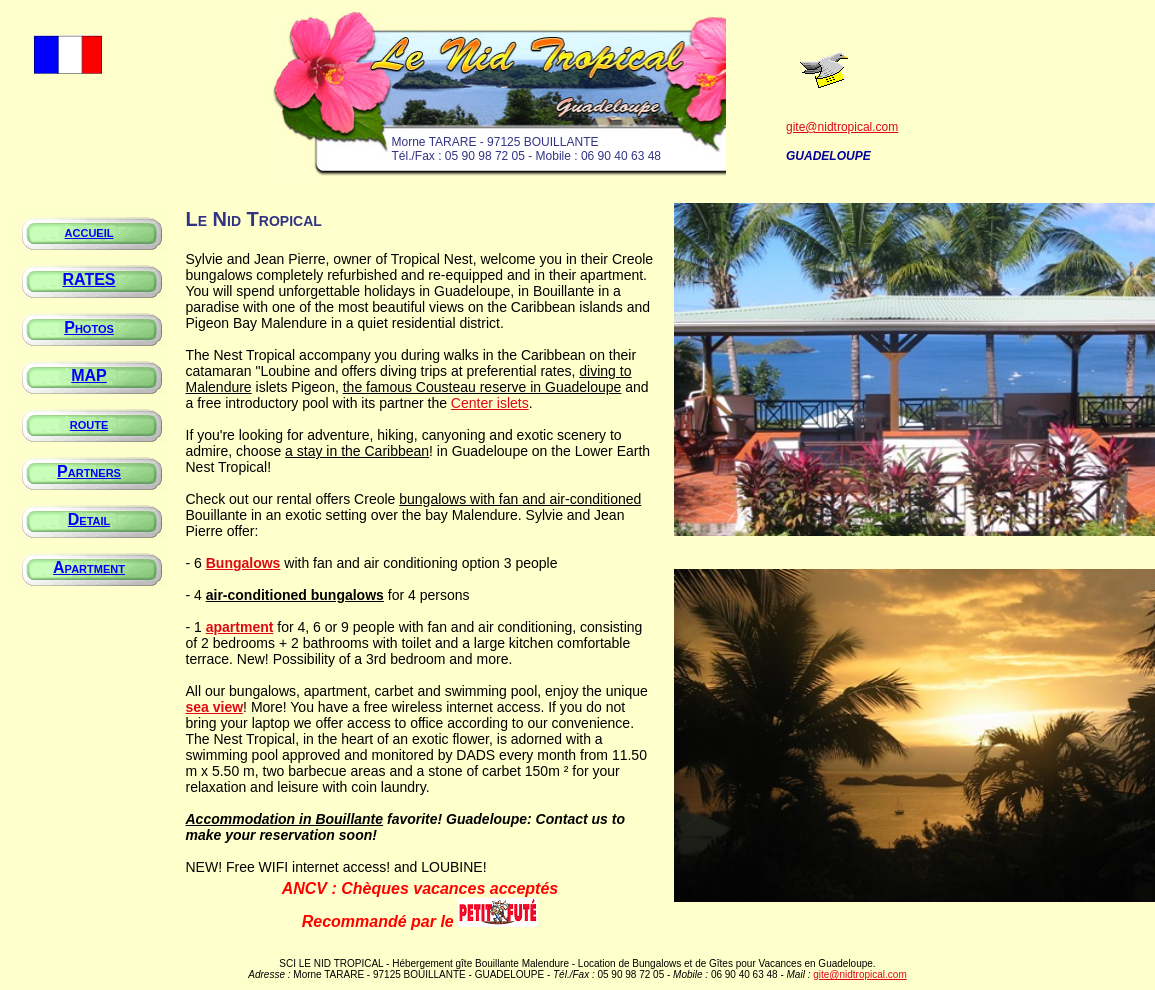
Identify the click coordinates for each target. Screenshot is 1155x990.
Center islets (490, 403)
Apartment (89, 567)
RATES (88, 279)
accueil (89, 231)
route (89, 423)
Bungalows (243, 563)
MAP (89, 375)
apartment (240, 627)
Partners (89, 471)
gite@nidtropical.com (842, 127)
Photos (89, 327)
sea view (215, 707)
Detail (89, 519)
